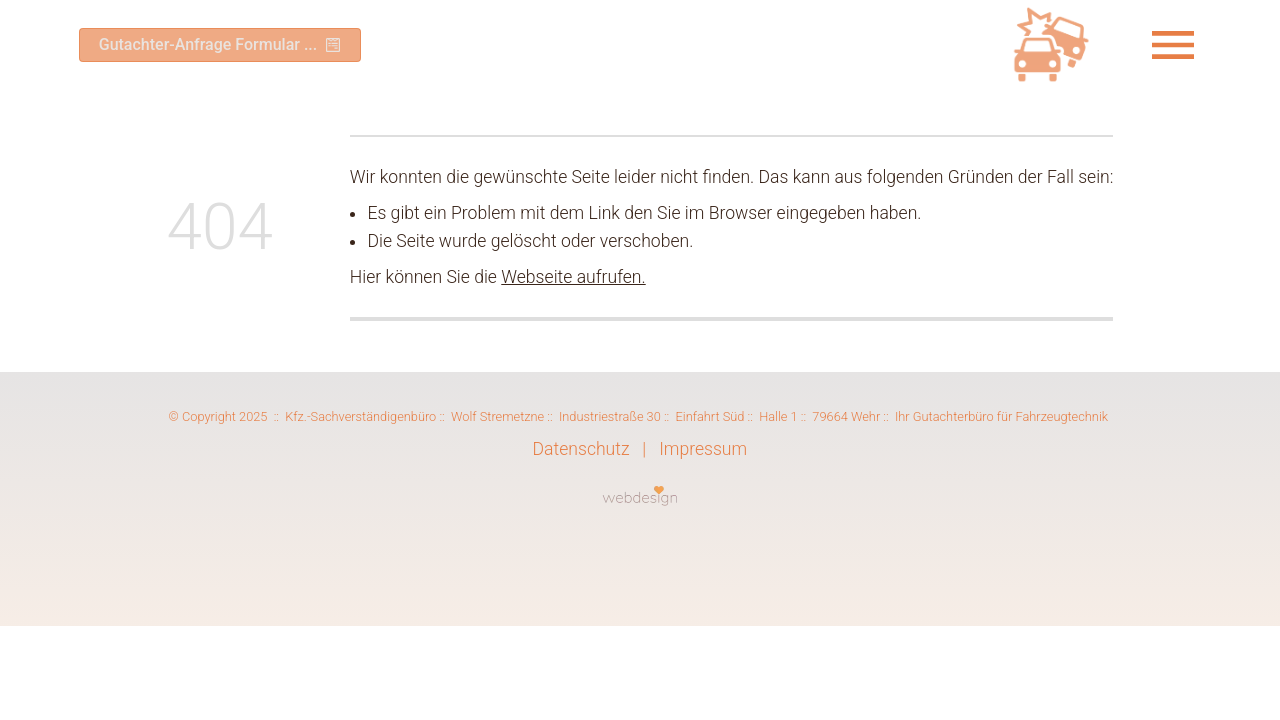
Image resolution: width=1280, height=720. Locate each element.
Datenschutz (581, 455)
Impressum (703, 455)
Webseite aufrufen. (573, 283)
